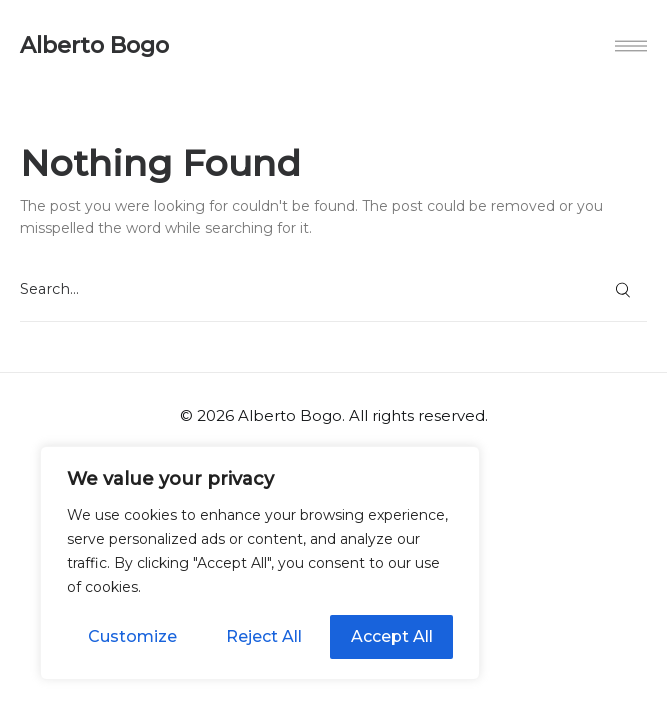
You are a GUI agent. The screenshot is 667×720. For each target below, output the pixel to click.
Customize (132, 636)
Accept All (392, 636)
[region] (260, 563)
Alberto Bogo (94, 46)
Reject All (264, 636)
